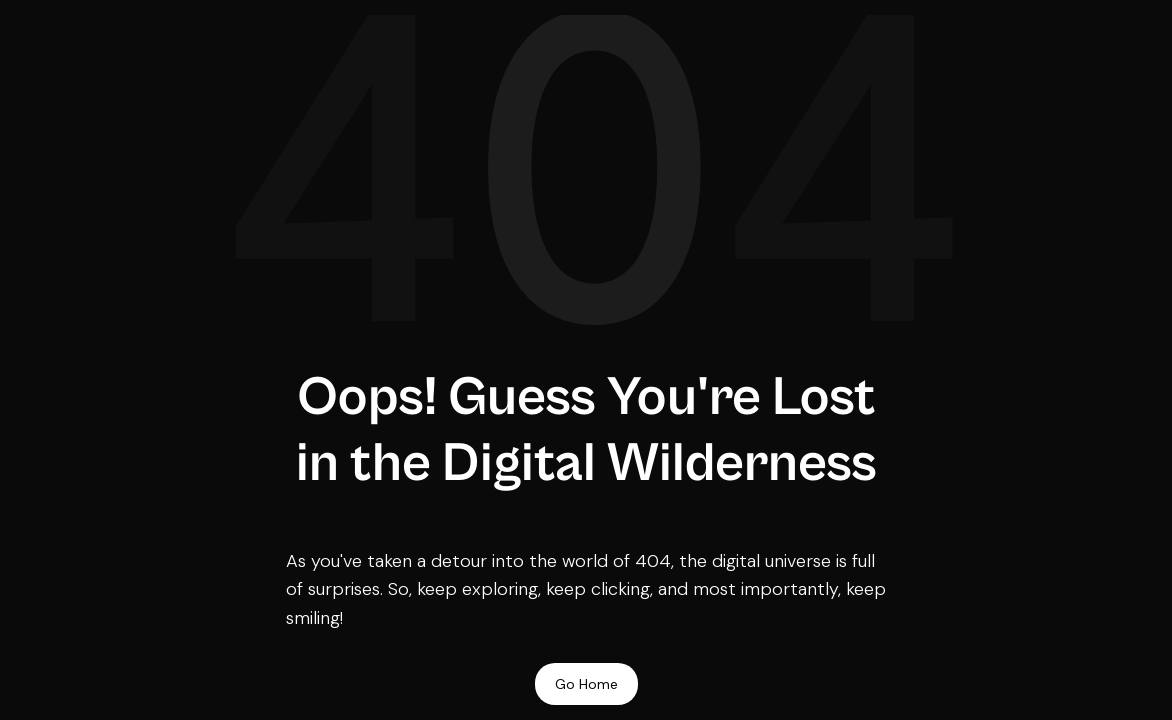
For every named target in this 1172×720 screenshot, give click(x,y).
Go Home (586, 684)
